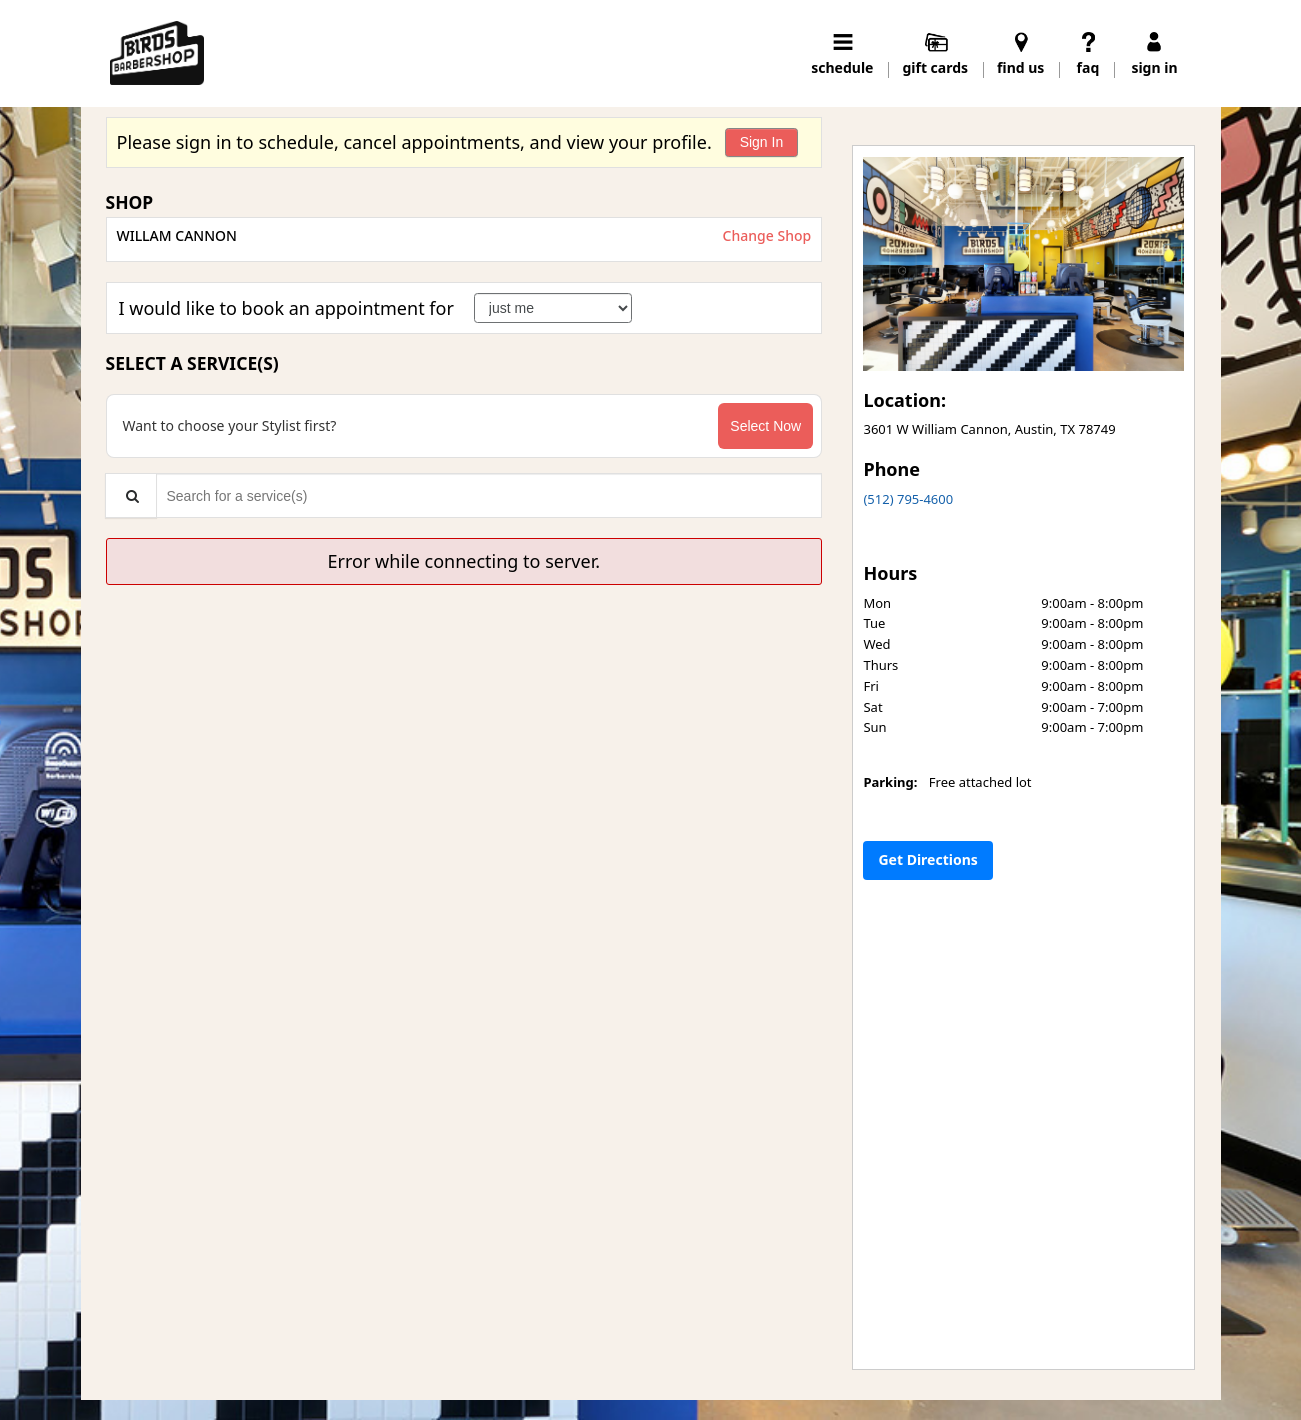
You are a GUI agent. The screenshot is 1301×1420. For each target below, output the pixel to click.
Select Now (765, 426)
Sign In (762, 142)
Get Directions (927, 859)
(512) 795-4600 (908, 499)
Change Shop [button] (765, 235)
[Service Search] (131, 495)
